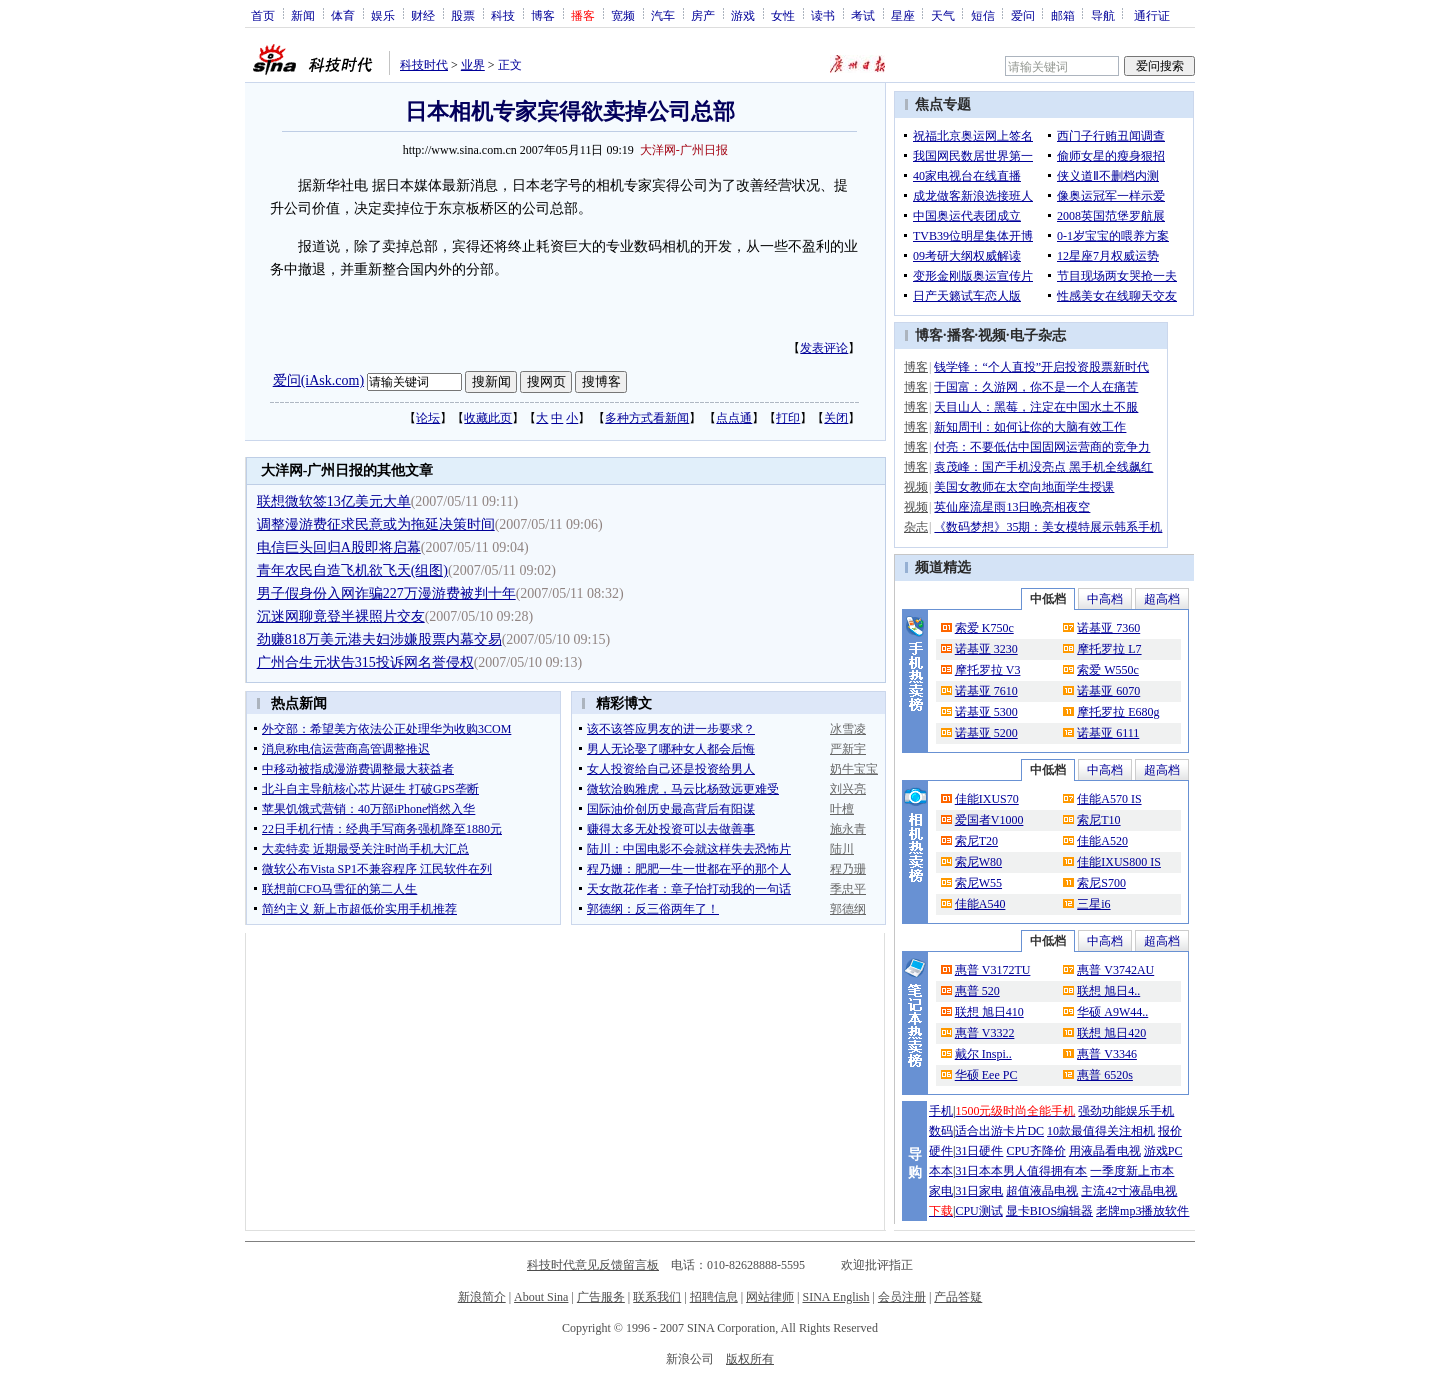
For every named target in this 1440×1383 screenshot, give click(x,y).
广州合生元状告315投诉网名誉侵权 (365, 662)
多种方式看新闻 (647, 418)
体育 (343, 15)
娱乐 (383, 15)
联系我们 (657, 1297)
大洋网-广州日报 (684, 150)
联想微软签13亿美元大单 (334, 501)
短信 (983, 15)
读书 (823, 15)
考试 (863, 15)
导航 (1103, 15)
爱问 (1023, 15)
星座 (903, 15)
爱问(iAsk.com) (318, 380)
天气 (943, 15)
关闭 (836, 418)
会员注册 (902, 1297)
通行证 (1152, 15)
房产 (703, 15)
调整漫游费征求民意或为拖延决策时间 (376, 524)
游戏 (743, 15)
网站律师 (770, 1297)
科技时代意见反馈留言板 (593, 1265)
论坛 (428, 418)
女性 (783, 15)
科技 (503, 15)
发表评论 (824, 348)
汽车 (663, 15)
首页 (263, 15)
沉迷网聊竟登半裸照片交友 (341, 616)
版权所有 (750, 1359)
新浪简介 (482, 1297)
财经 (423, 15)
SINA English (835, 1297)
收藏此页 (488, 418)
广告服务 (601, 1297)
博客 (543, 15)
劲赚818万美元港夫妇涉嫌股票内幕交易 (379, 639)
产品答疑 (958, 1297)
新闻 (303, 15)
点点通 (734, 418)
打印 (788, 418)
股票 (463, 15)
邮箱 (1063, 15)
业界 (473, 65)
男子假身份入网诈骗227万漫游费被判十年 (386, 593)
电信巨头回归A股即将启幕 (339, 547)
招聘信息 (714, 1297)
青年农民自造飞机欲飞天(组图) (352, 570)
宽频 (623, 15)
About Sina (541, 1297)
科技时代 (424, 65)
